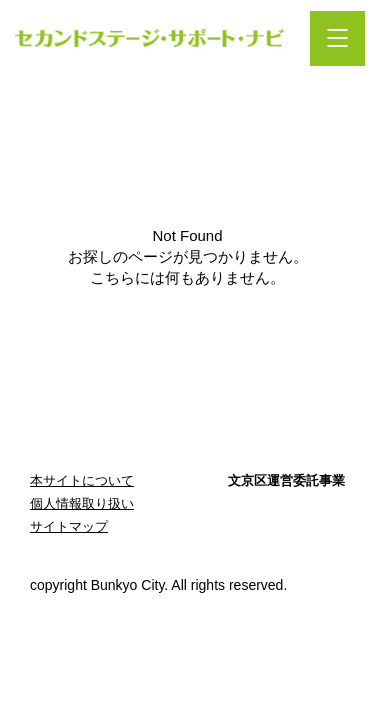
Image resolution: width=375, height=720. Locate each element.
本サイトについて (82, 480)
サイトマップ (69, 526)
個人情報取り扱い (82, 503)
